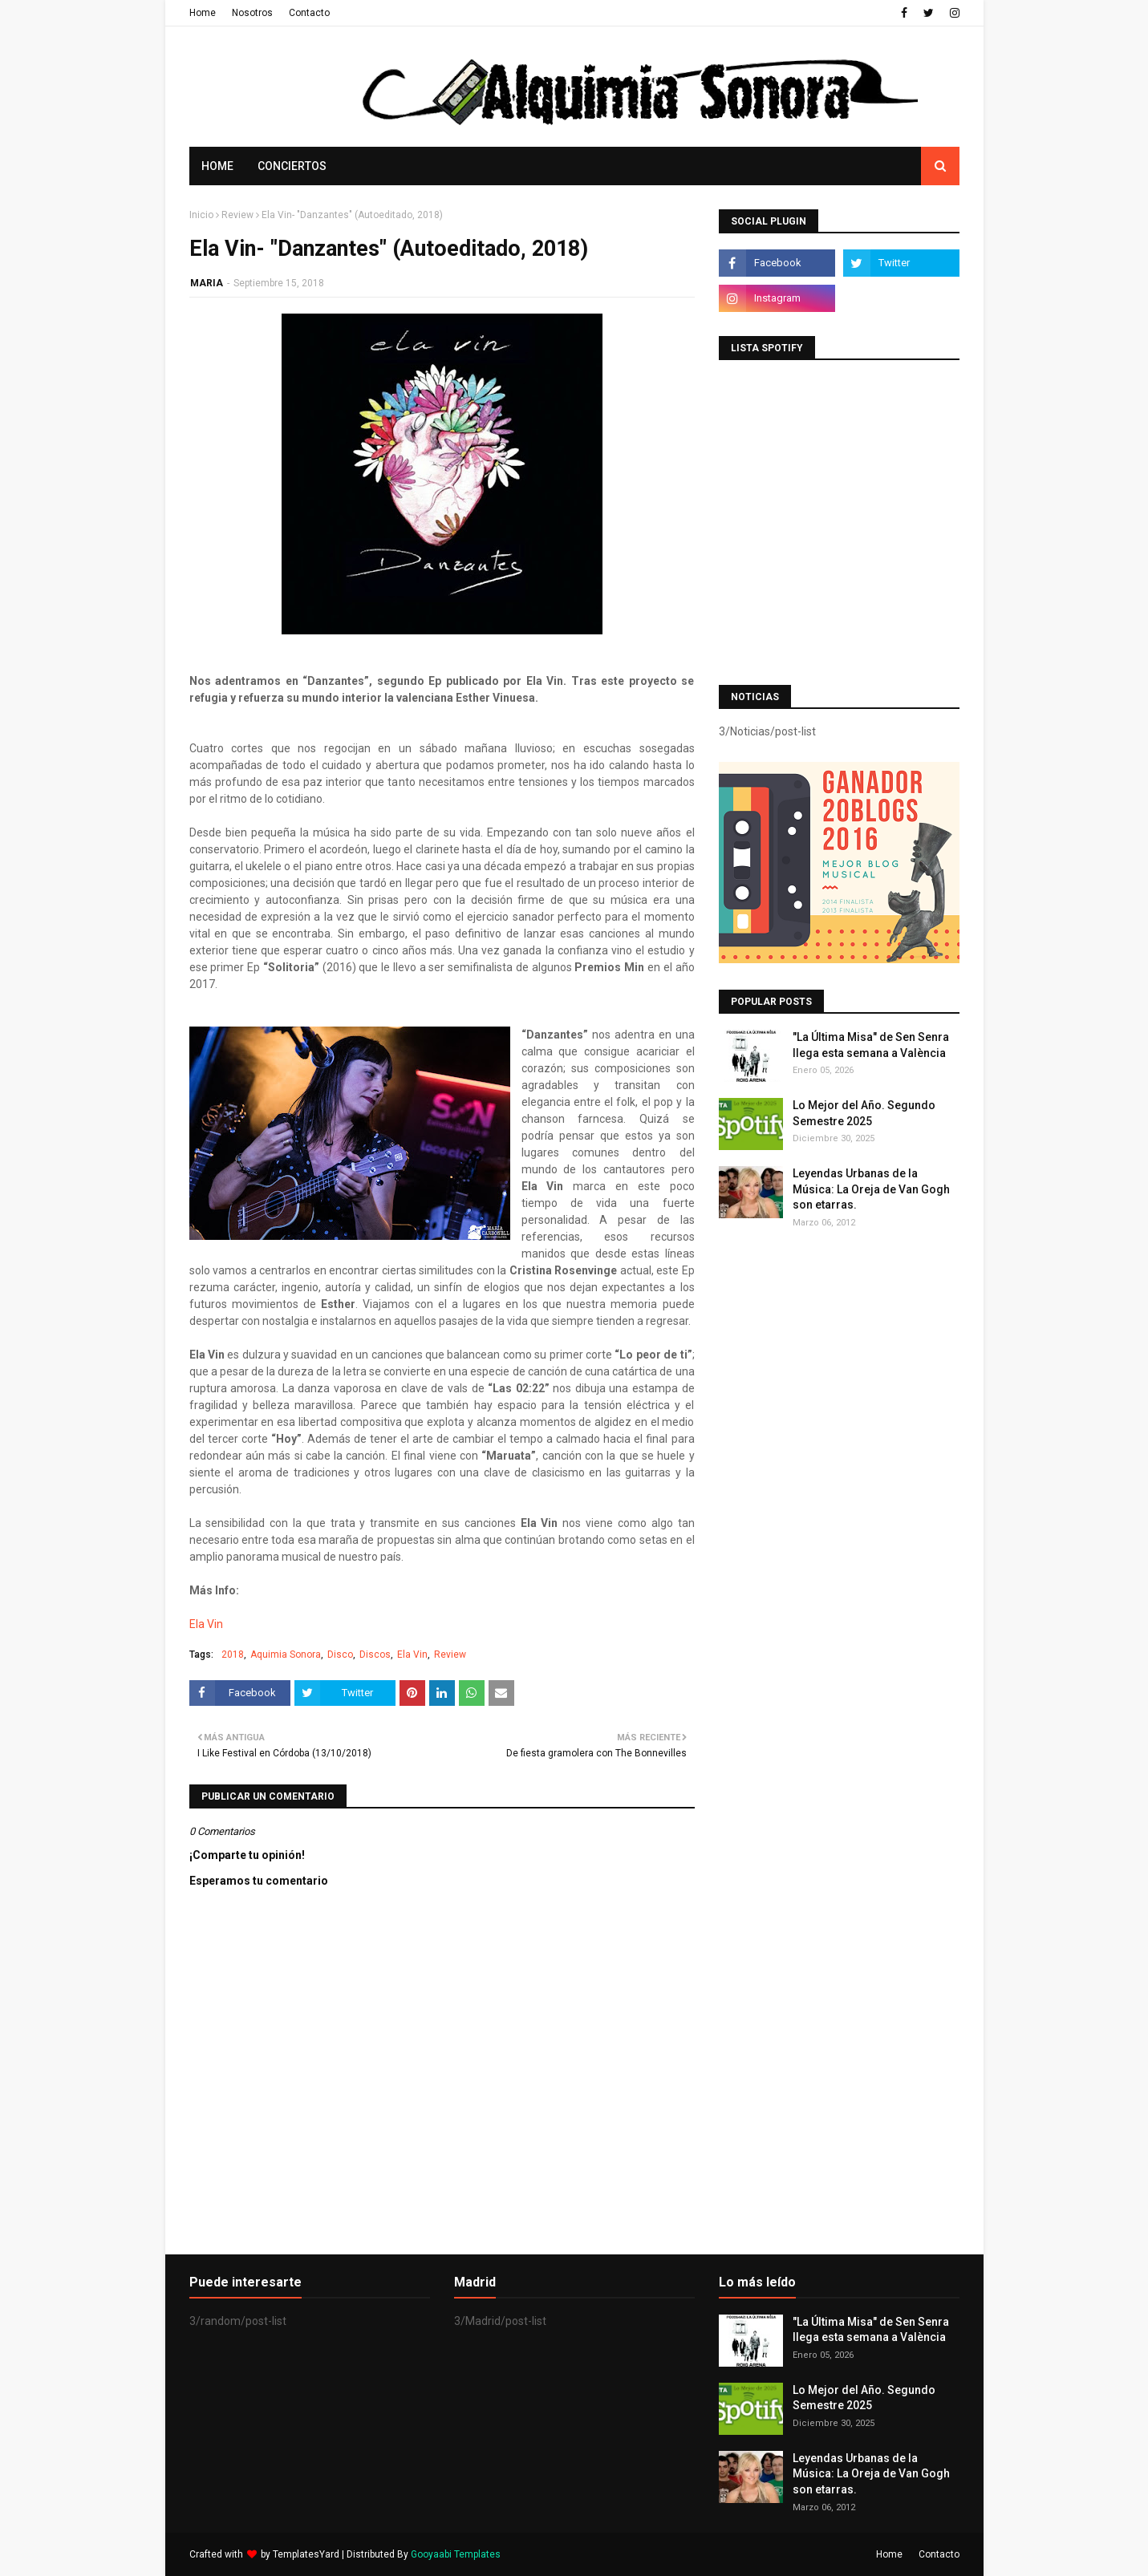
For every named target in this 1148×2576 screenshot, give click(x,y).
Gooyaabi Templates (456, 2554)
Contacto (309, 12)
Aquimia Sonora (285, 1654)
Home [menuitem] (217, 166)
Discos (375, 1654)
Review (237, 215)
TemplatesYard (306, 2554)
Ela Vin (206, 1624)
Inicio (201, 215)
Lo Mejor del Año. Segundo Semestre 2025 (864, 1113)
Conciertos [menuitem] (292, 166)
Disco (340, 1654)
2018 (232, 1654)
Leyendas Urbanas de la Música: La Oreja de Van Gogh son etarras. (871, 1189)
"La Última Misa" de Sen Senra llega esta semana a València (871, 1045)
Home (202, 12)
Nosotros (252, 12)
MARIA (206, 283)
